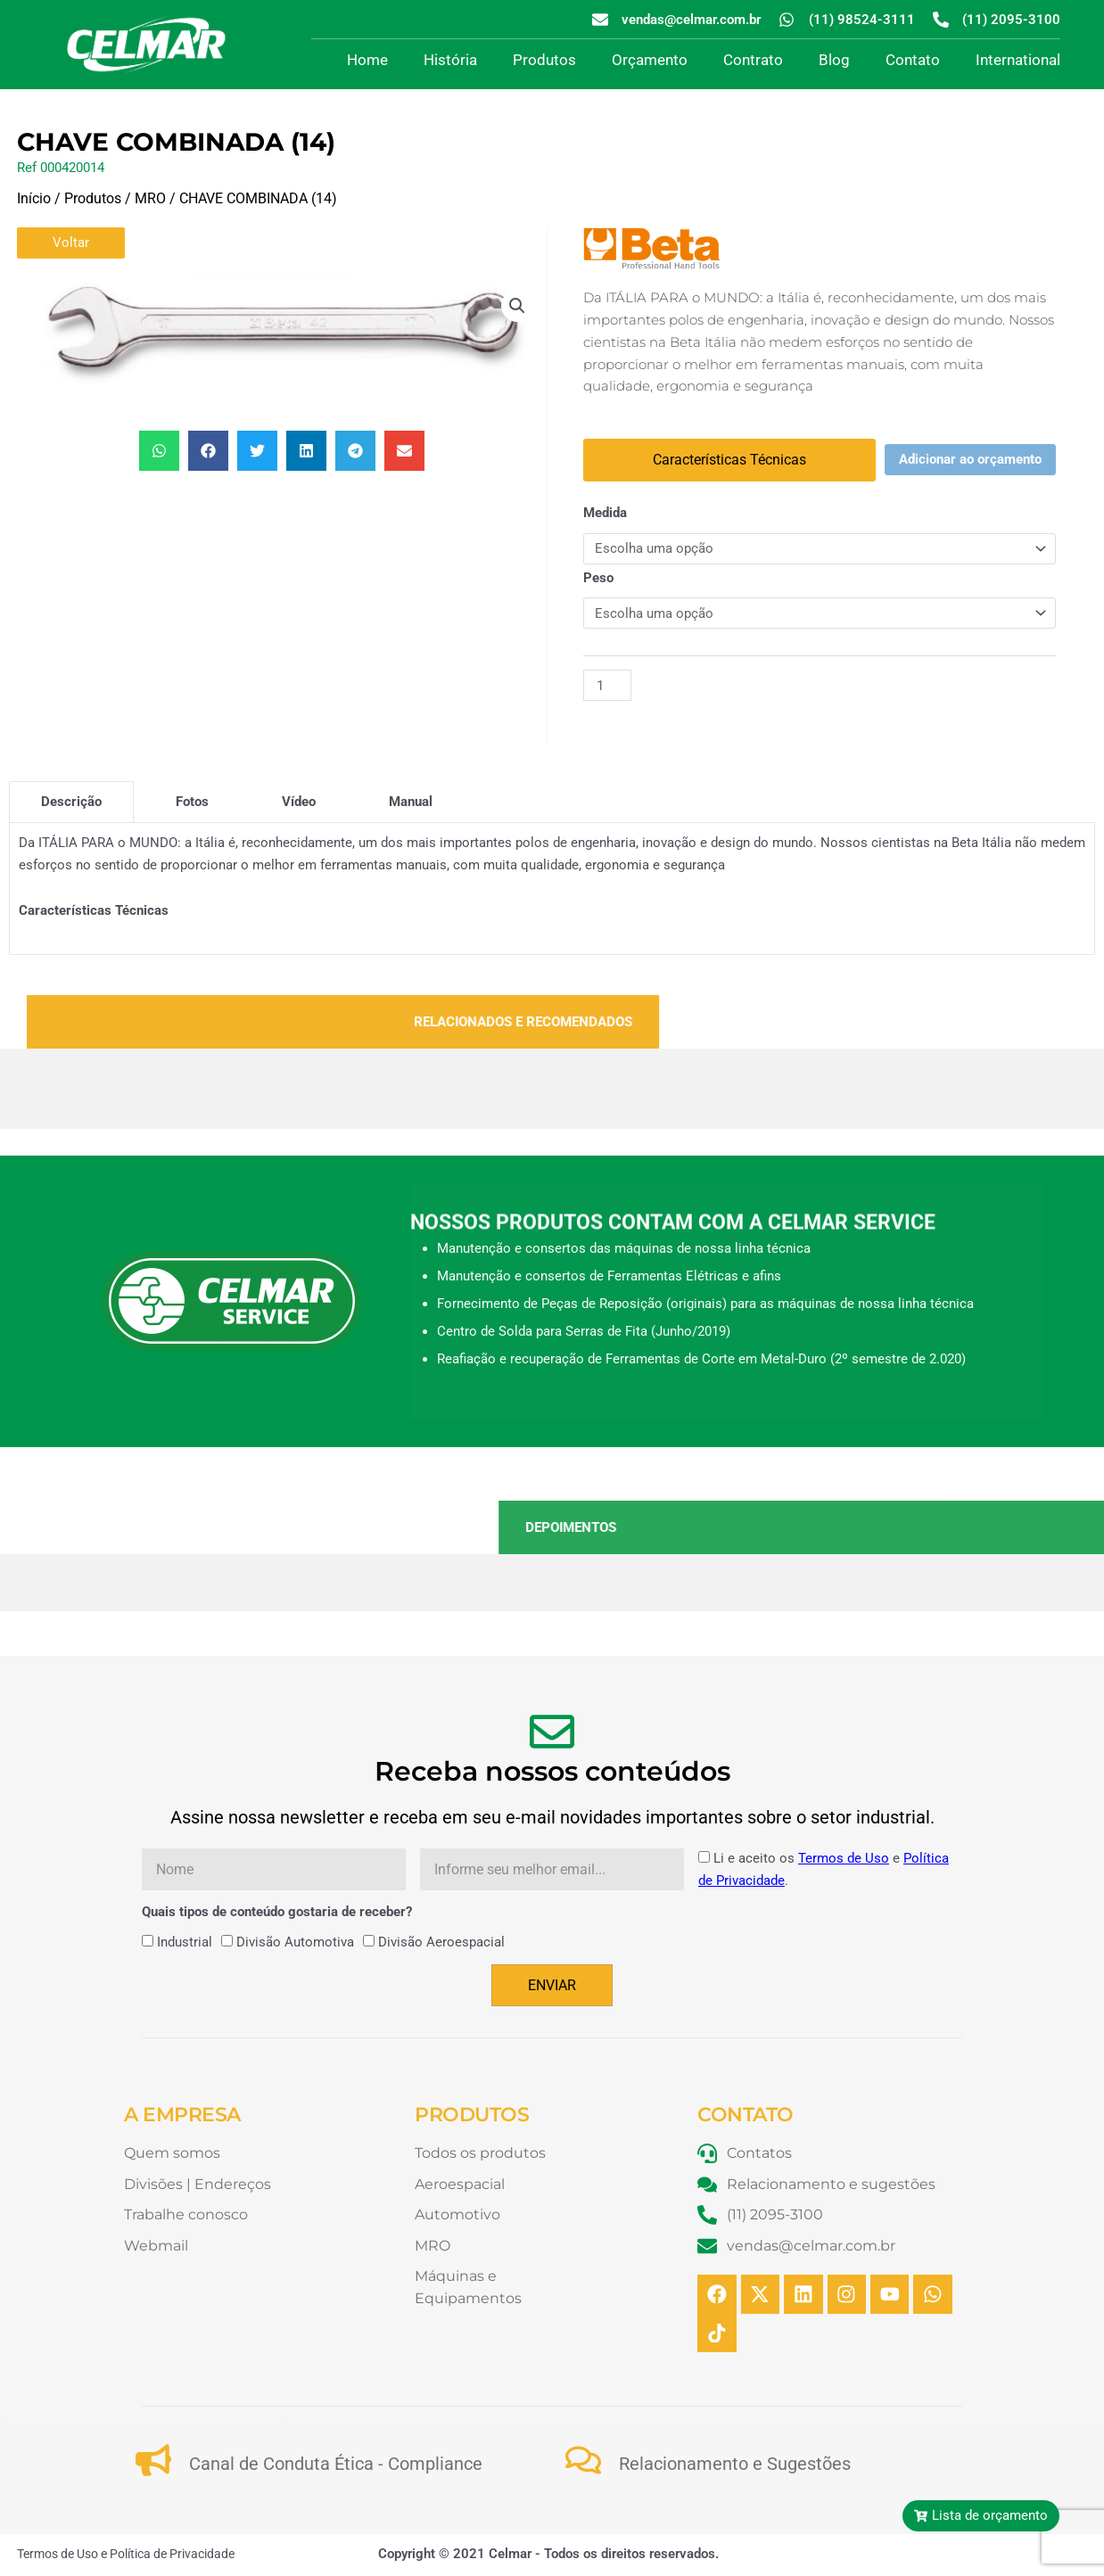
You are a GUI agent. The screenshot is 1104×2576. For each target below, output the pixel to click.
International (1018, 60)
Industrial (184, 1943)
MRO (150, 198)
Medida (605, 513)
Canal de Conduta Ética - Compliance (335, 2465)
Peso (598, 578)
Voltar (71, 243)
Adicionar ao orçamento (970, 459)
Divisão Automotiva (295, 1943)
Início (34, 198)
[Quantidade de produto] (607, 685)
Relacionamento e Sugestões (735, 2465)
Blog (834, 60)
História (450, 60)
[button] (517, 306)
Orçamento (650, 60)
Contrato (753, 60)
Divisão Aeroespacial (441, 1943)
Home (367, 60)
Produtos (544, 60)
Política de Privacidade (172, 2555)
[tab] (71, 801)
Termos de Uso (843, 1858)
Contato (913, 60)
